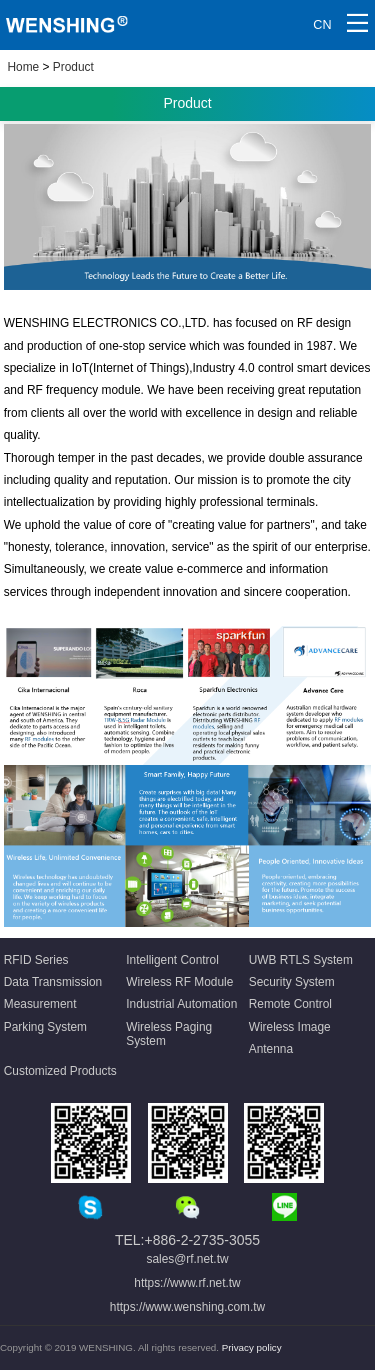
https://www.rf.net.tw (187, 1283)
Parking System (45, 1027)
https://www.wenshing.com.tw (187, 1307)
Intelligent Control (172, 960)
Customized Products (60, 1071)
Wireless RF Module (179, 982)
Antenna (271, 1049)
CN (322, 25)
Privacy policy (252, 1347)
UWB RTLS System (301, 960)
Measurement (40, 1004)
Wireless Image (290, 1027)
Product (73, 67)
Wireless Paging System (169, 1034)
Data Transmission (53, 982)
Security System (292, 982)
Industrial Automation (181, 1004)
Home (24, 67)
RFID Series (36, 960)
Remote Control (290, 1004)
